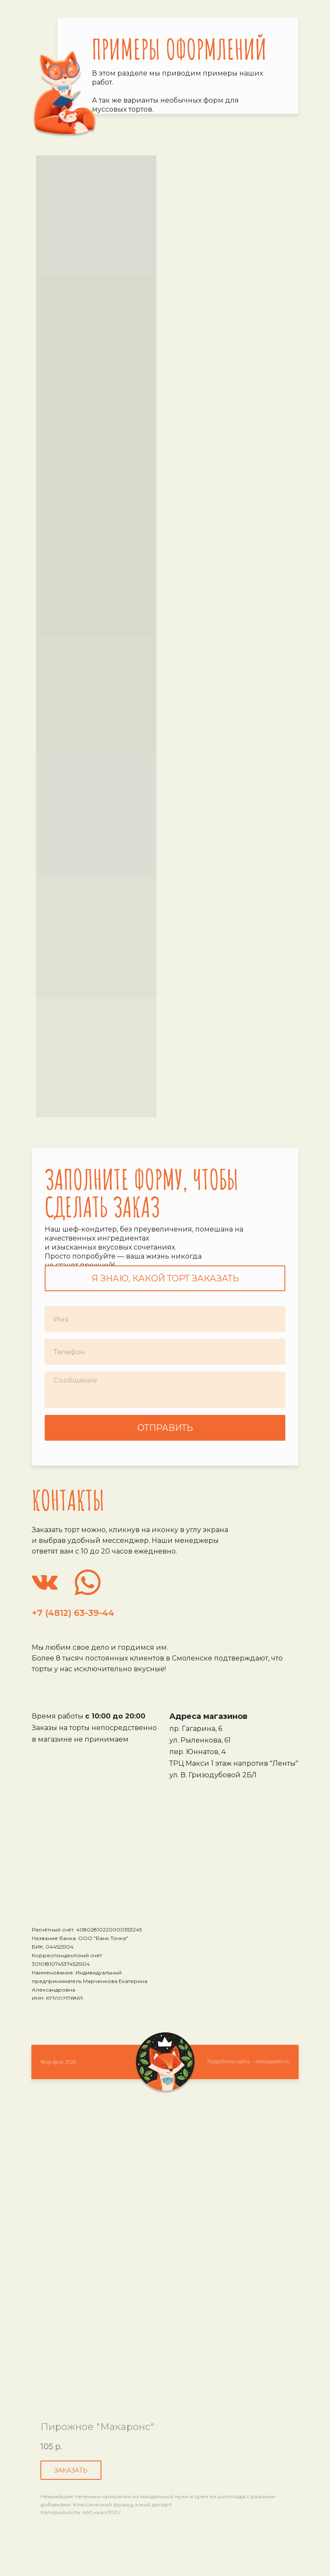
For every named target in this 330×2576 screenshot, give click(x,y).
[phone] (165, 1352)
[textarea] (165, 1390)
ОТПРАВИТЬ (165, 1428)
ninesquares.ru (273, 2062)
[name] (165, 1319)
